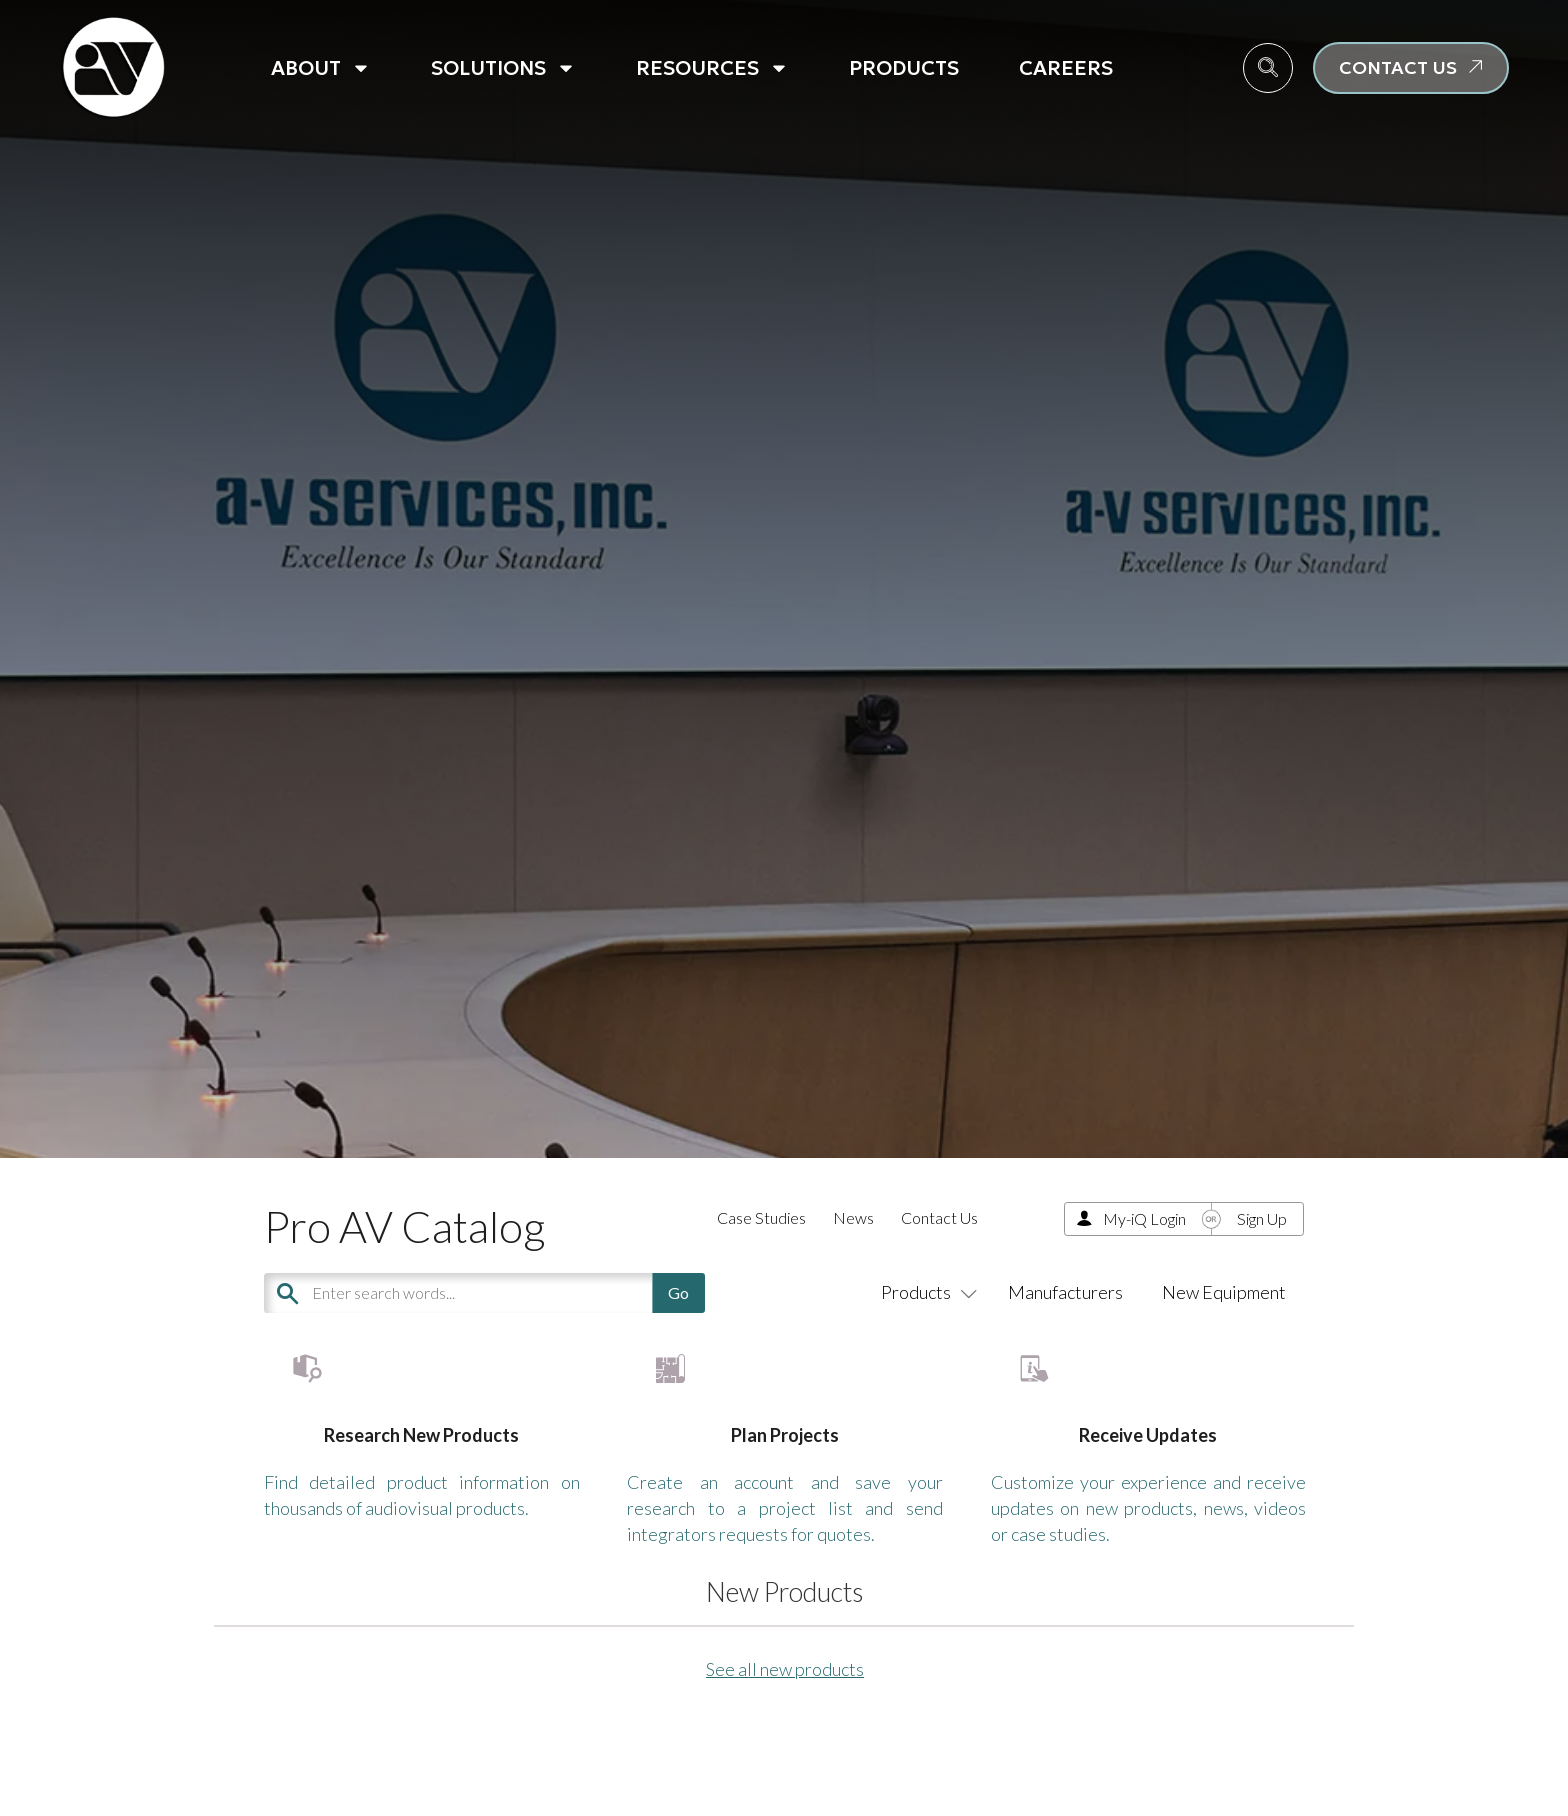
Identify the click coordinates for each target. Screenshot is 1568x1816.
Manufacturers (1065, 1292)
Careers (1066, 68)
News (853, 1217)
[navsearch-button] (1268, 68)
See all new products (785, 1729)
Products (904, 68)
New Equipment (1224, 1292)
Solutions (503, 68)
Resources (712, 68)
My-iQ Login (1144, 1218)
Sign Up (1262, 1218)
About (321, 68)
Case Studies (761, 1217)
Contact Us (939, 1217)
